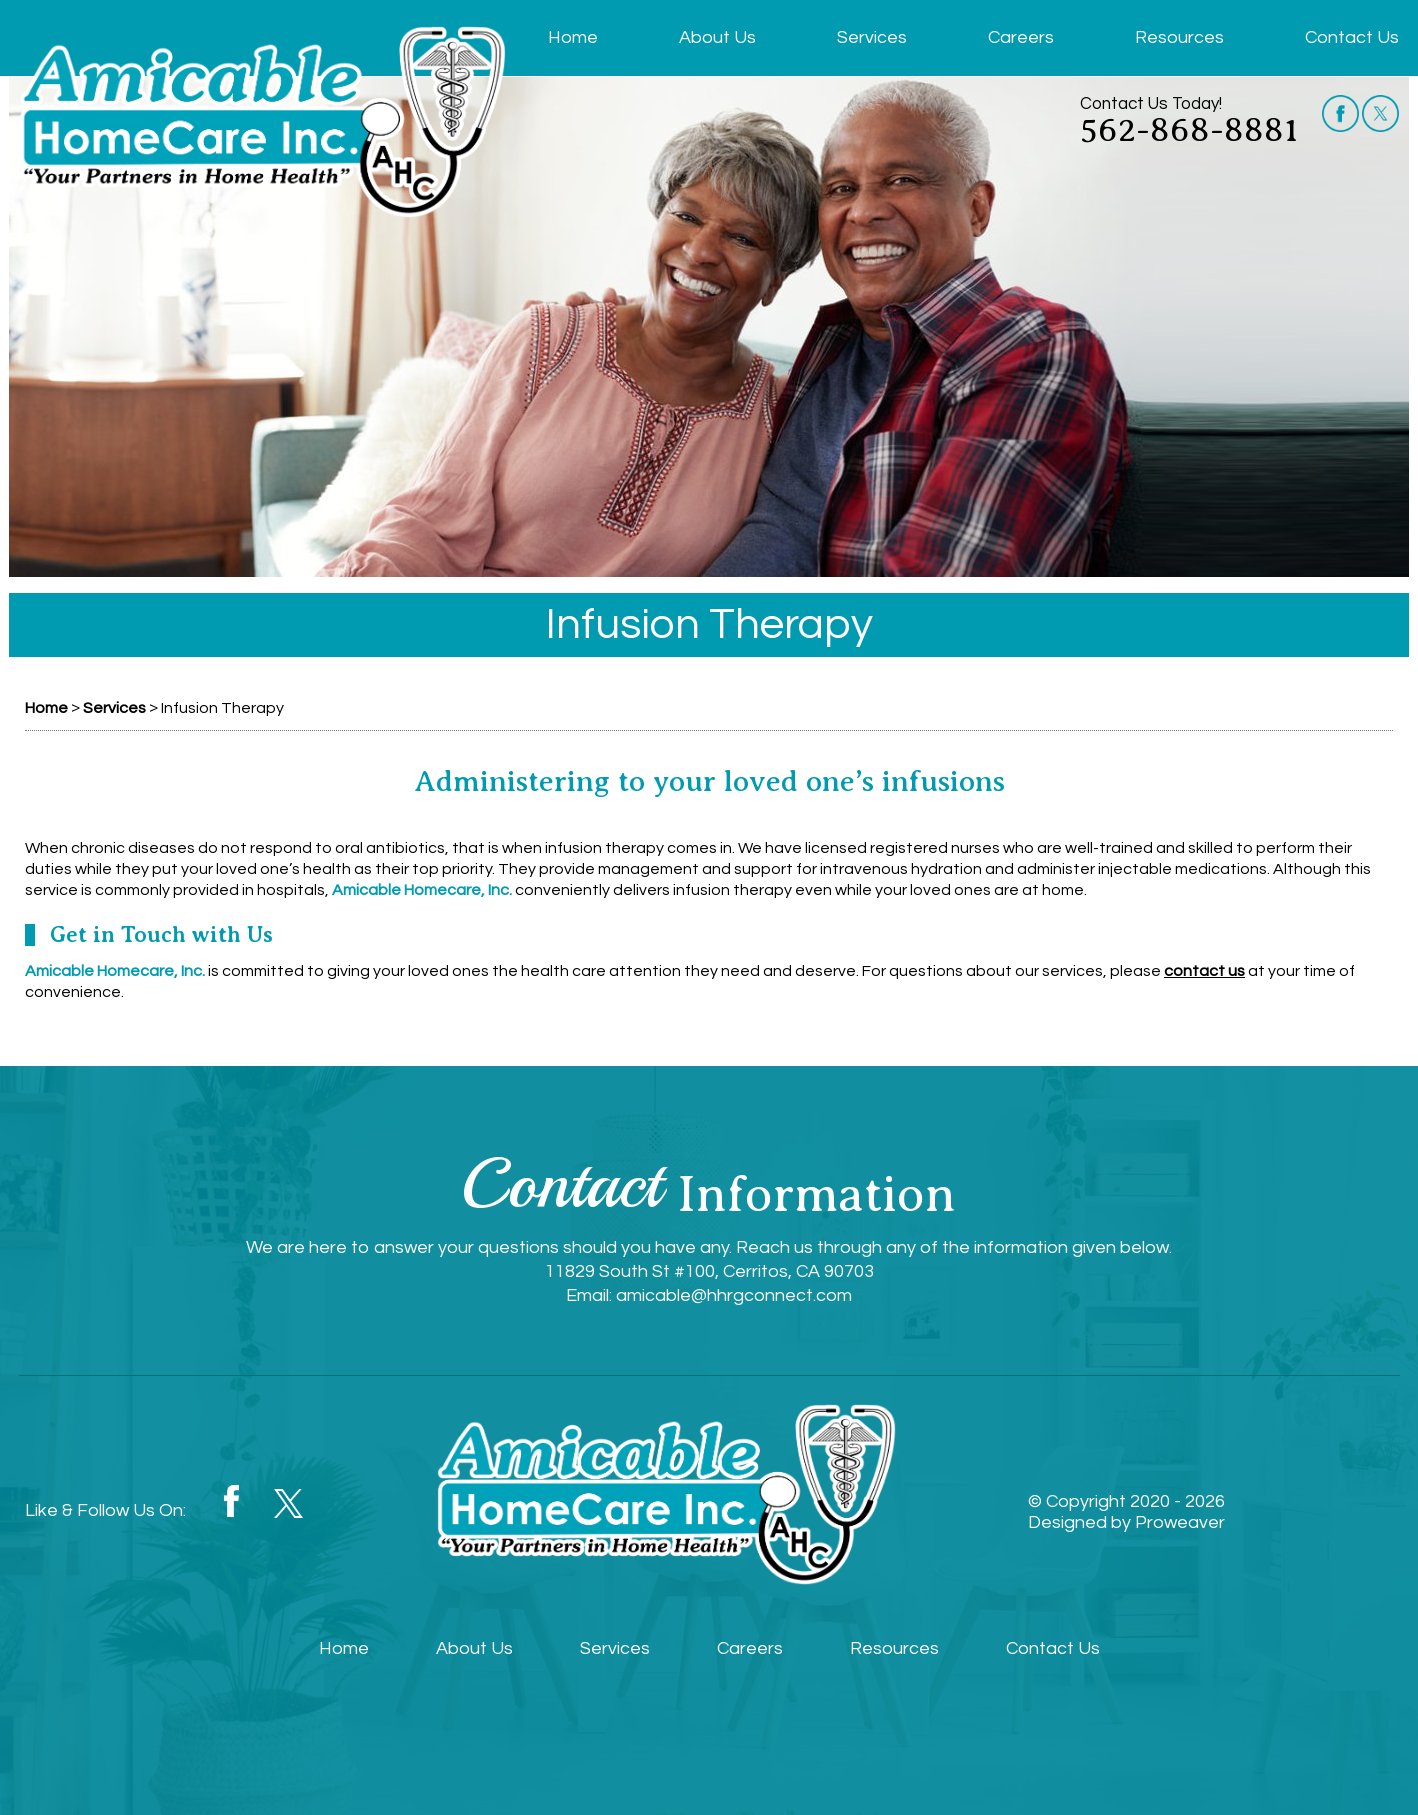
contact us (1204, 971)
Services (872, 37)
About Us (717, 37)
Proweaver (1180, 1522)
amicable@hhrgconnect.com (734, 1295)
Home (573, 37)
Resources (1179, 37)
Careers (1021, 37)
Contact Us (1352, 37)
